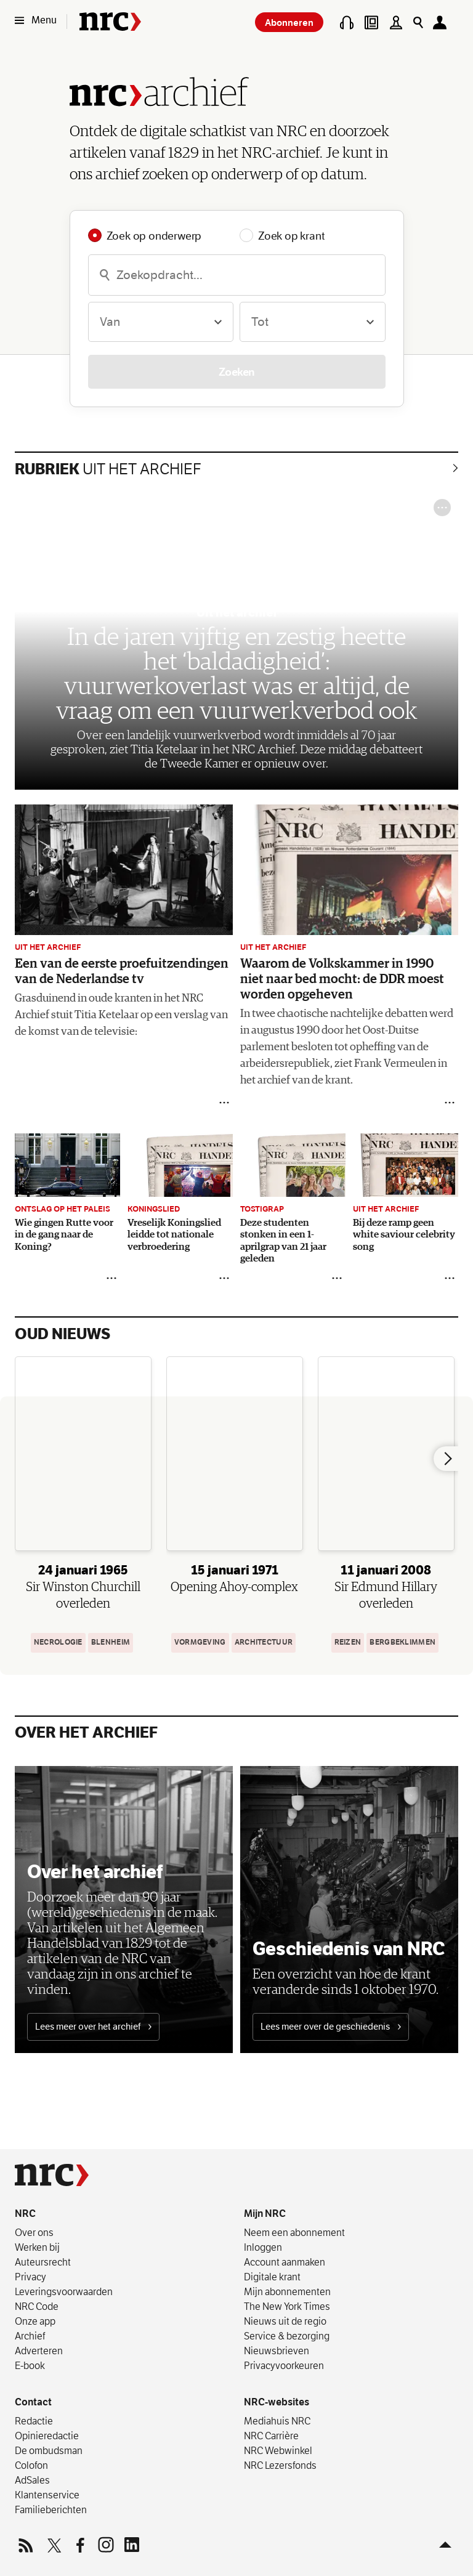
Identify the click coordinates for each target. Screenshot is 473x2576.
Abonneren (289, 22)
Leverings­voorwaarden (64, 2291)
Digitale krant (272, 2276)
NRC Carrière (271, 2435)
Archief (30, 2336)
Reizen (348, 1642)
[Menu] (39, 20)
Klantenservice (47, 2494)
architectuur (264, 1642)
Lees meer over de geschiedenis (331, 2026)
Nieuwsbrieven (276, 2350)
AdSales (32, 2480)
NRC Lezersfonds (280, 2465)
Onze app (35, 2321)
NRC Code (37, 2306)
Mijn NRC (265, 2213)
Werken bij (37, 2247)
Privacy (30, 2276)
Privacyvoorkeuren (284, 2365)
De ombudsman (49, 2450)
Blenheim (110, 1642)
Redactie (34, 2421)
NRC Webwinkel (278, 2450)
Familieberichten (51, 2509)
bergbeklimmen (402, 1642)
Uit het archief (108, 469)
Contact (33, 2402)
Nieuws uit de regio (285, 2321)
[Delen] (224, 1102)
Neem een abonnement (294, 2232)
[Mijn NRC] (443, 22)
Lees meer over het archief (93, 2026)
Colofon (31, 2465)
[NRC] (52, 2175)
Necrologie (58, 1642)
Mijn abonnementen (287, 2291)
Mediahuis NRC (277, 2421)
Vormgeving (200, 1642)
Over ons (34, 2232)
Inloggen (263, 2247)
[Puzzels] (396, 22)
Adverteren (39, 2350)
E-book (30, 2365)
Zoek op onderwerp (154, 235)
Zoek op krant (291, 235)
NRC (25, 2213)
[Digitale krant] (371, 22)
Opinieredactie (47, 2435)
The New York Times (287, 2306)
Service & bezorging (286, 2336)
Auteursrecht (43, 2262)
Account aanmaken (284, 2262)
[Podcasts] (346, 22)
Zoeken (237, 372)
